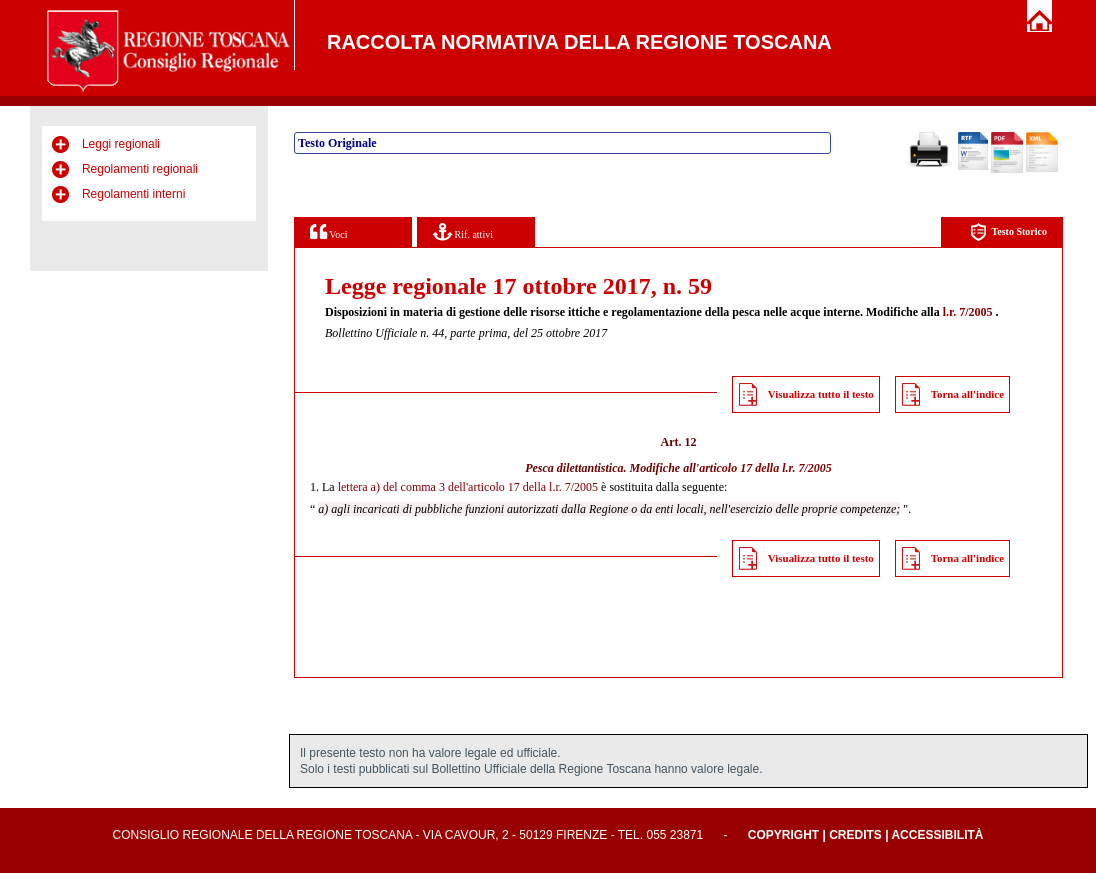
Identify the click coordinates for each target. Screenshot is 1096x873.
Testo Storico (1008, 232)
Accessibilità (937, 835)
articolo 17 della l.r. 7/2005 (765, 468)
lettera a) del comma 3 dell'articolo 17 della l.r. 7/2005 (468, 487)
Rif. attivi (463, 231)
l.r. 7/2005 (968, 312)
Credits (855, 835)
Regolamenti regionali (140, 169)
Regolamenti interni (133, 194)
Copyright (783, 835)
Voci (328, 231)
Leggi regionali (121, 144)
